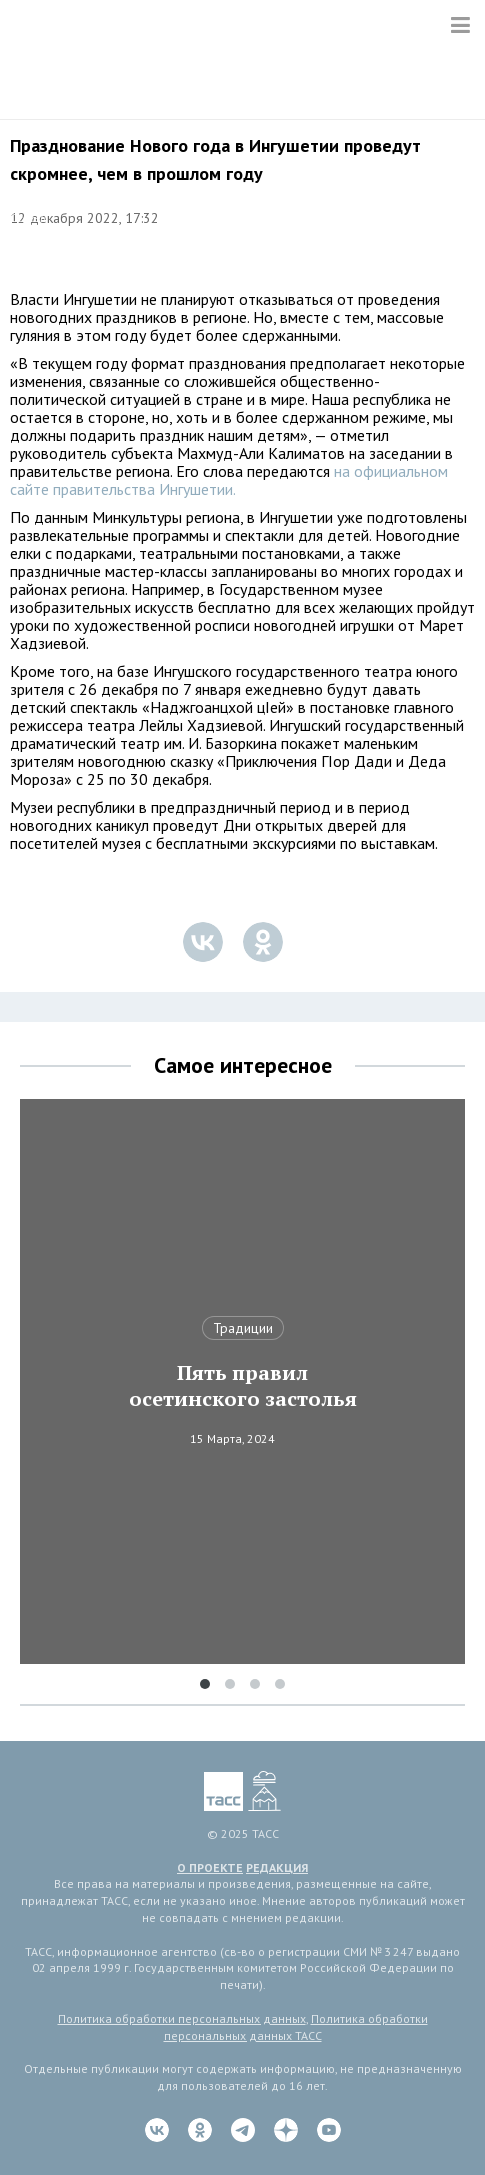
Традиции (243, 1328)
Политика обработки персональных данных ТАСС (296, 2027)
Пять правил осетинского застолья (243, 1386)
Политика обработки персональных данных (182, 2018)
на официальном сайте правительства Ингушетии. (229, 480)
